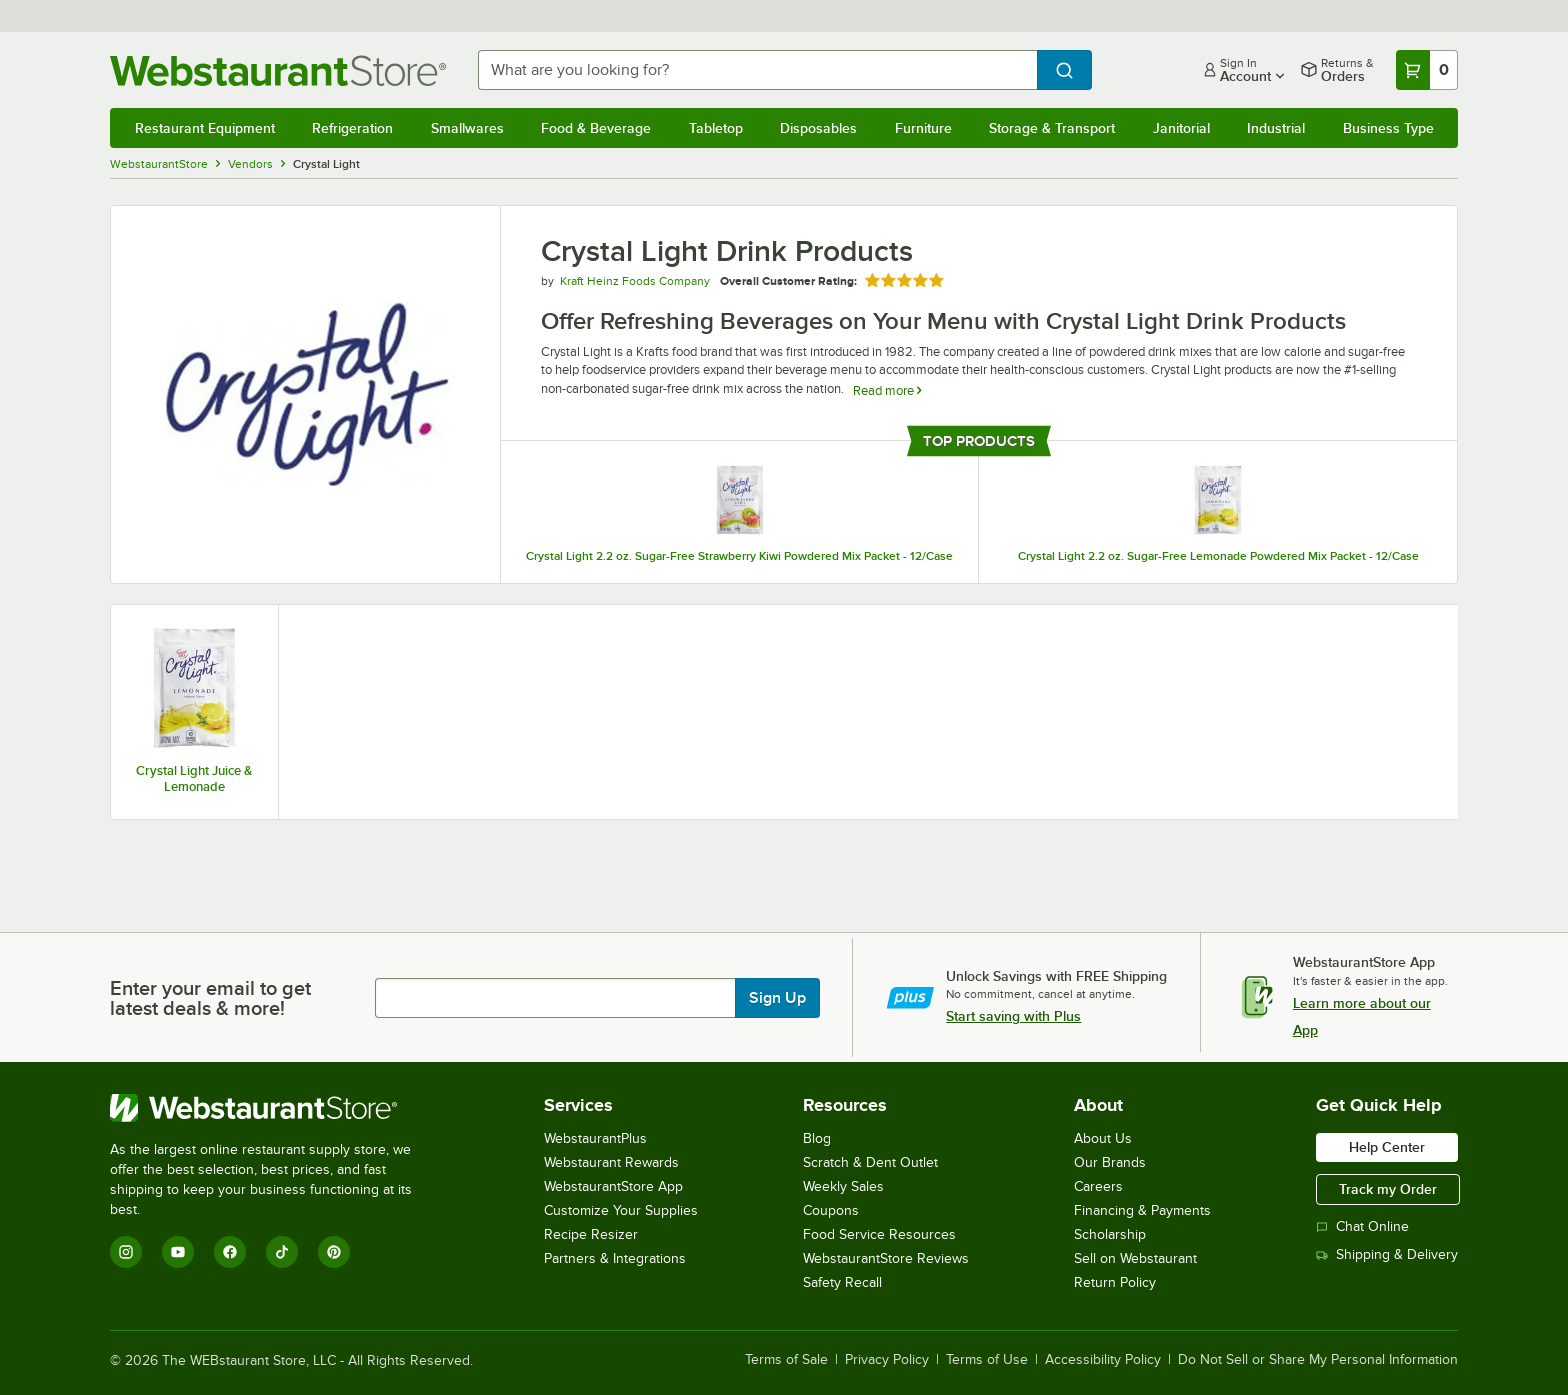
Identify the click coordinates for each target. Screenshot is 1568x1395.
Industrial (1276, 128)
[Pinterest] (334, 1252)
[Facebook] (230, 1252)
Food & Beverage (596, 128)
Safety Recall (842, 1282)
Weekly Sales (843, 1186)
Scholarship (1110, 1234)
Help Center (1387, 1147)
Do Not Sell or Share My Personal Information (1318, 1360)
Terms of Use (987, 1360)
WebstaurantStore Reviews (886, 1258)
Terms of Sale (786, 1360)
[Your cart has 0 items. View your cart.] (1427, 70)
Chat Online (1362, 1226)
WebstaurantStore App (613, 1186)
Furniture (923, 128)
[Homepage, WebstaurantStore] (278, 70)
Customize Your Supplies (621, 1210)
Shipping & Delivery (1387, 1254)
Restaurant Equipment (205, 128)
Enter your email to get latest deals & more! (210, 998)
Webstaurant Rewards (611, 1162)
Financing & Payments (1142, 1210)
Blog (817, 1138)
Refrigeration (352, 128)
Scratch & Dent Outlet (870, 1162)
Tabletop (716, 128)
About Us (1103, 1138)
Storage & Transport (1052, 128)
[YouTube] (178, 1252)
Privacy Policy (887, 1360)
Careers (1098, 1186)
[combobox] (758, 70)
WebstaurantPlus (595, 1138)
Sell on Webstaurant (1135, 1258)
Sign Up (777, 998)
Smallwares (467, 128)
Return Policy (1115, 1282)
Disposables (818, 128)
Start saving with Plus (1013, 1016)
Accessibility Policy (1103, 1360)
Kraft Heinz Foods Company (635, 281)
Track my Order (1388, 1189)
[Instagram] (126, 1252)
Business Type (1388, 128)
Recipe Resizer (591, 1234)
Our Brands (1110, 1162)
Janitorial (1181, 128)
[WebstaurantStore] (274, 1108)
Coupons (831, 1210)
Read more (887, 390)
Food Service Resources (879, 1234)
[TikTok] (282, 1252)
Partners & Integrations (615, 1258)
